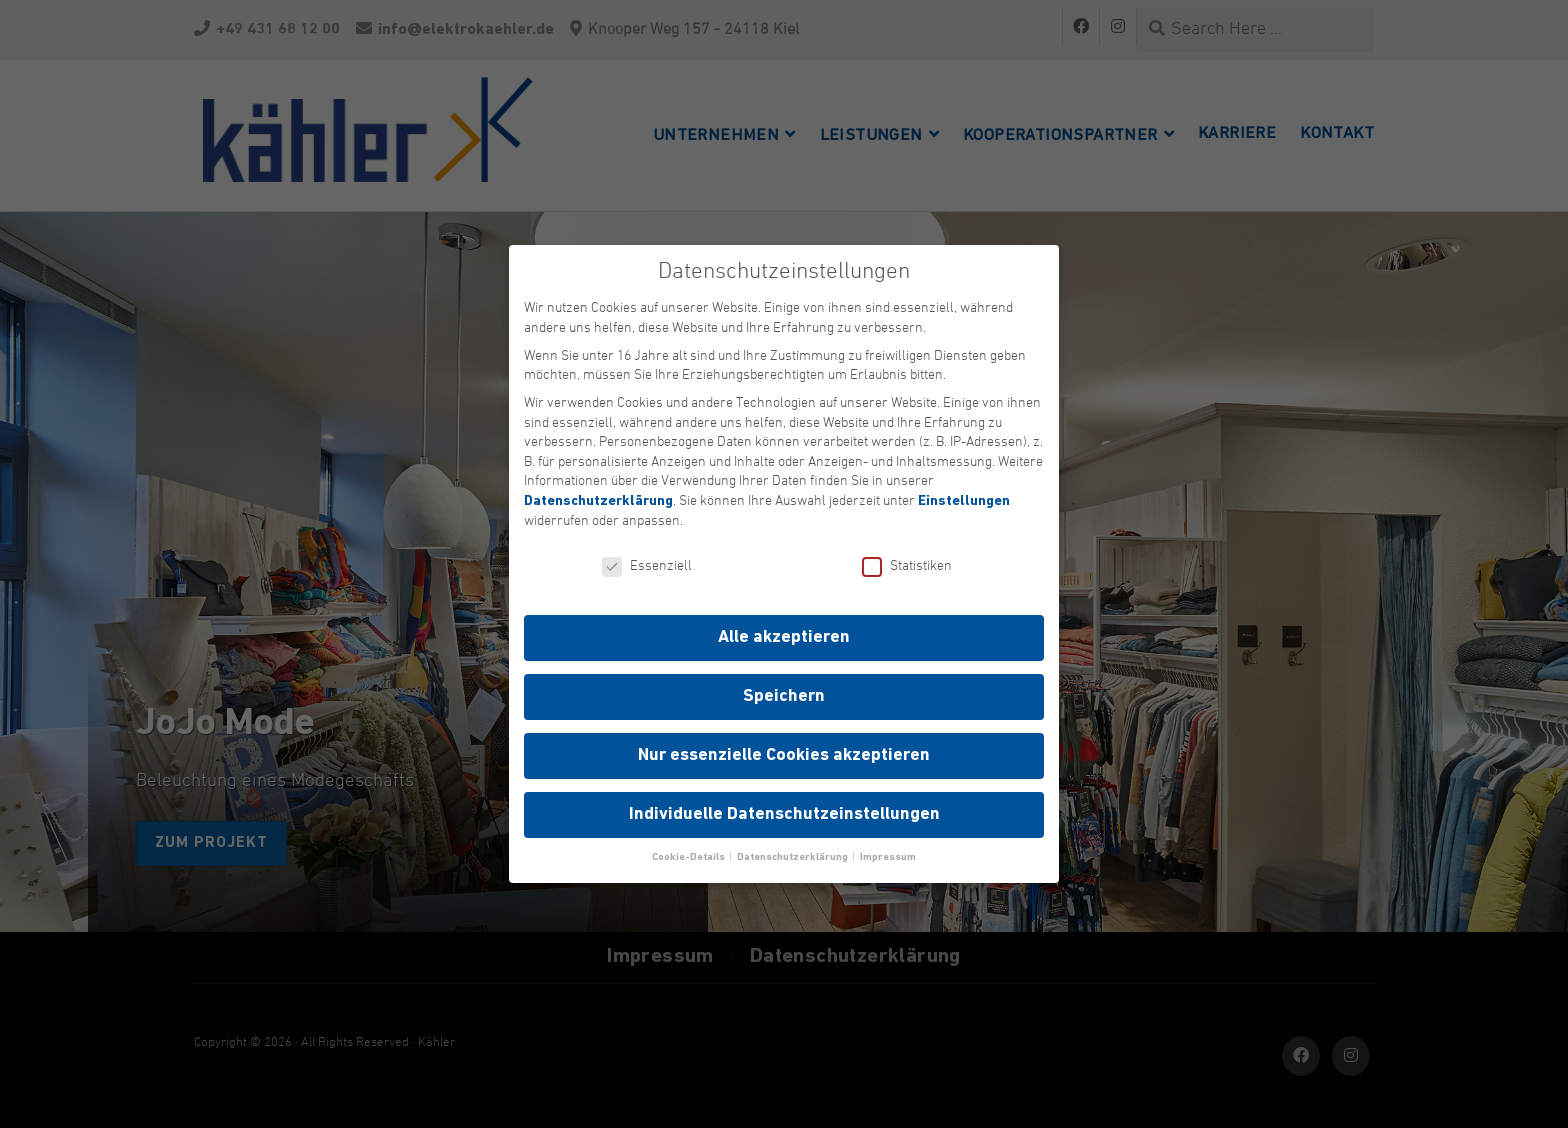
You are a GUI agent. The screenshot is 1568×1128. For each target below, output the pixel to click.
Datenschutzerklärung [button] (793, 857)
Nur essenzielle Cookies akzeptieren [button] (784, 755)
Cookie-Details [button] (689, 857)
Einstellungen (964, 501)
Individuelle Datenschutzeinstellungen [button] (784, 814)
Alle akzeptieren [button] (784, 637)
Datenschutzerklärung (598, 501)
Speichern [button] (784, 696)
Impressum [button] (888, 857)
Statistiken (907, 566)
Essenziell (647, 566)
